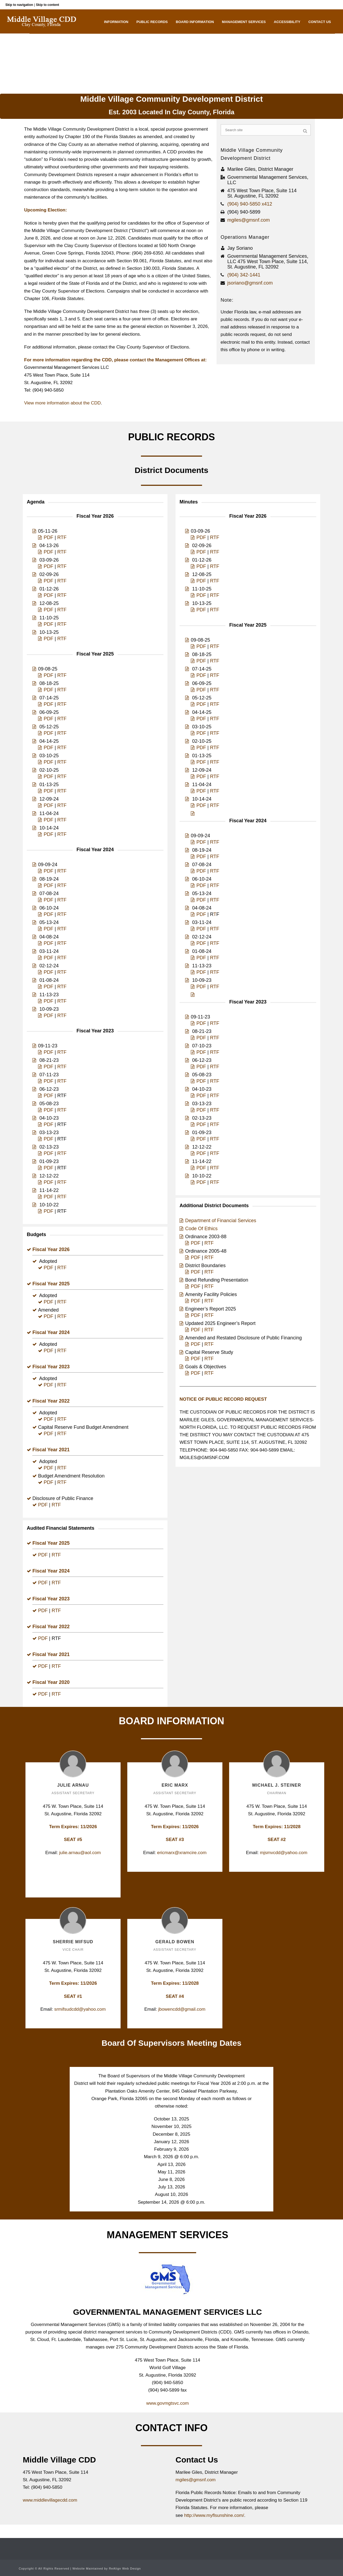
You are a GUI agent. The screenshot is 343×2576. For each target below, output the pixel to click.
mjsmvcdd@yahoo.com (283, 1852)
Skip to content (47, 5)
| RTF (207, 1329)
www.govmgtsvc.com (167, 2403)
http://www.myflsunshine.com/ (214, 2515)
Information (116, 22)
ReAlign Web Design (125, 2568)
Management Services (244, 22)
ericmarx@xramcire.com (181, 1852)
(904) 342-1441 (243, 274)
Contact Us (319, 22)
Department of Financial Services (220, 1220)
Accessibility (287, 22)
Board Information (195, 22)
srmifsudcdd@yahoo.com (80, 2009)
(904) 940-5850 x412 (249, 204)
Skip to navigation (19, 5)
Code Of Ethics (201, 1228)
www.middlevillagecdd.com (50, 2500)
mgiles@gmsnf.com (248, 220)
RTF (62, 537)
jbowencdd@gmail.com (181, 2009)
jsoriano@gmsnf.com (250, 283)
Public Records (152, 22)
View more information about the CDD (62, 403)
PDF (48, 537)
